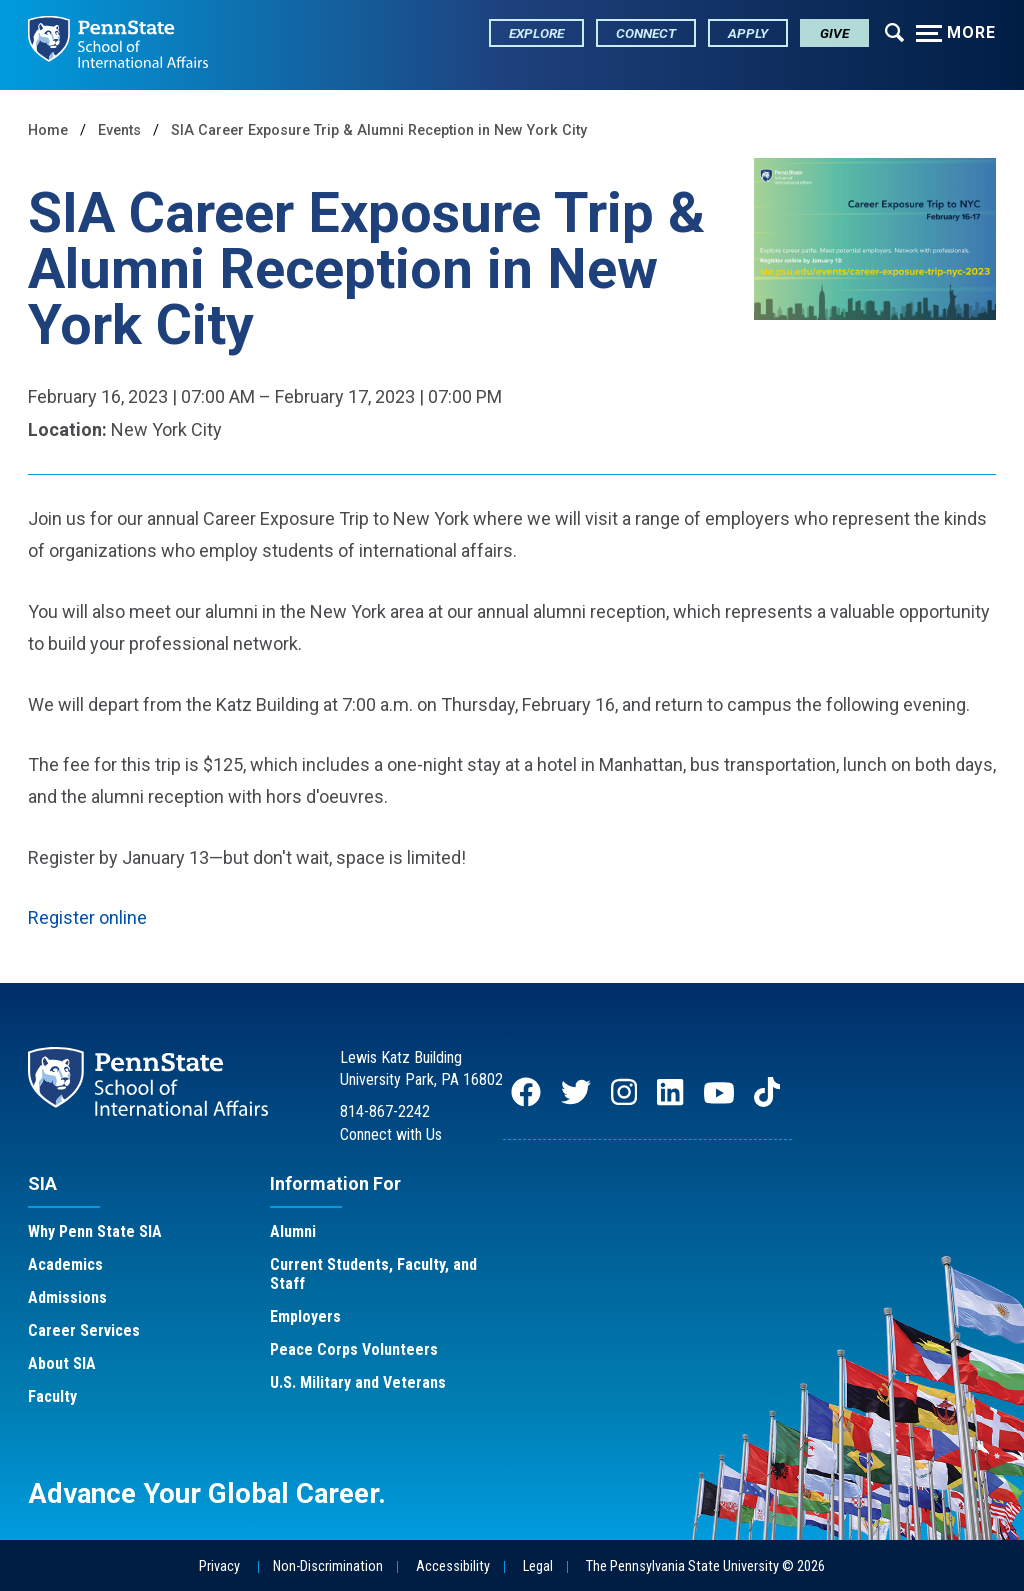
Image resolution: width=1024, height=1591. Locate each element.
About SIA (62, 1363)
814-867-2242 (385, 1111)
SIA (42, 1183)
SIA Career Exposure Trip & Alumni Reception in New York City (379, 130)
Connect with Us (391, 1134)
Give (834, 33)
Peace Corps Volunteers (354, 1349)
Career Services (84, 1330)
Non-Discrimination (328, 1566)
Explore (536, 33)
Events (119, 130)
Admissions (67, 1297)
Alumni (293, 1231)
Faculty (52, 1396)
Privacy (219, 1566)
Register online (87, 917)
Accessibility (453, 1566)
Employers (305, 1316)
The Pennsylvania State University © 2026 (705, 1566)
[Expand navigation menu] (894, 31)
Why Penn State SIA (95, 1231)
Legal (538, 1566)
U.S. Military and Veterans (358, 1382)
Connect (646, 33)
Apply (748, 33)
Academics (65, 1264)
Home (48, 130)
